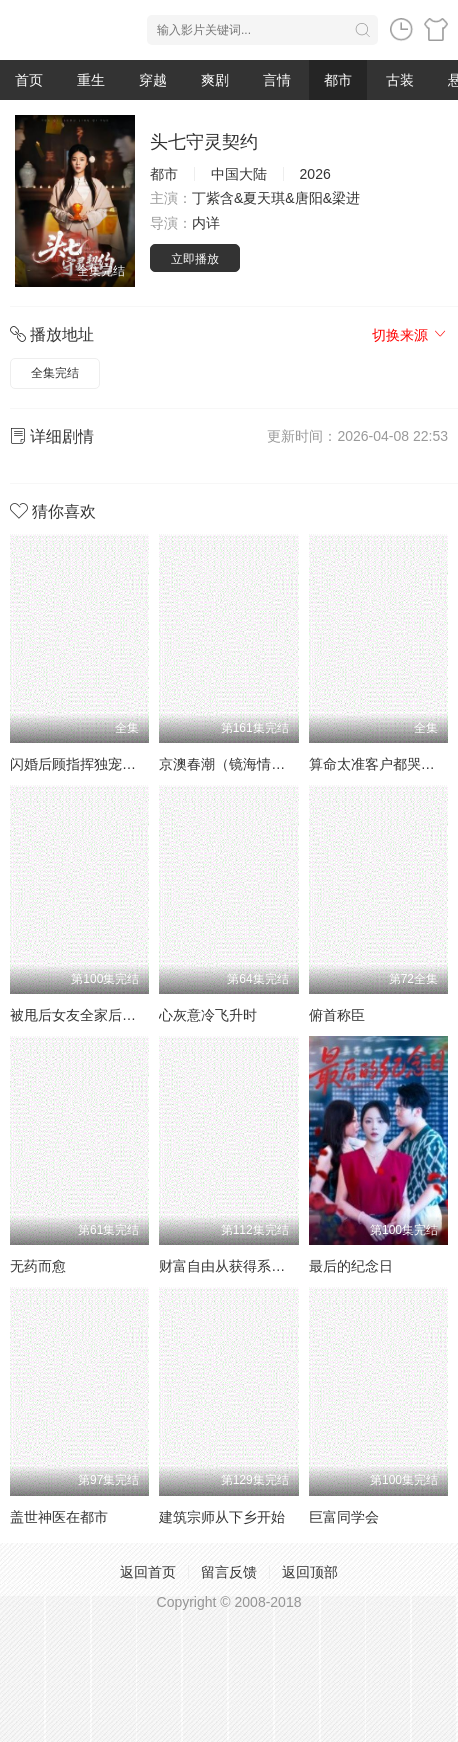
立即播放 (195, 259)
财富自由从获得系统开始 (236, 1266)
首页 (29, 80)
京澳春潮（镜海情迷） (229, 764)
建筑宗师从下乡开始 (222, 1517)
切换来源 (410, 335)
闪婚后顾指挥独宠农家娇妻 (94, 764)
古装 (400, 80)
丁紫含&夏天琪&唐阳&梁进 (276, 198)
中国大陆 (239, 174)
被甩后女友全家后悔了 (80, 1015)
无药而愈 (38, 1266)
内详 (206, 223)
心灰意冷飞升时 (208, 1015)
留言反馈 (229, 1572)
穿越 (153, 80)
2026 (315, 174)
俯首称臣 (337, 1015)
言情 (277, 80)
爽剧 (215, 80)
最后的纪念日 (351, 1266)
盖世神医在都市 (59, 1517)
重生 (91, 80)
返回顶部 (310, 1572)
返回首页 (148, 1572)
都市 (338, 80)
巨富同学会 (344, 1517)
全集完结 (55, 373)
